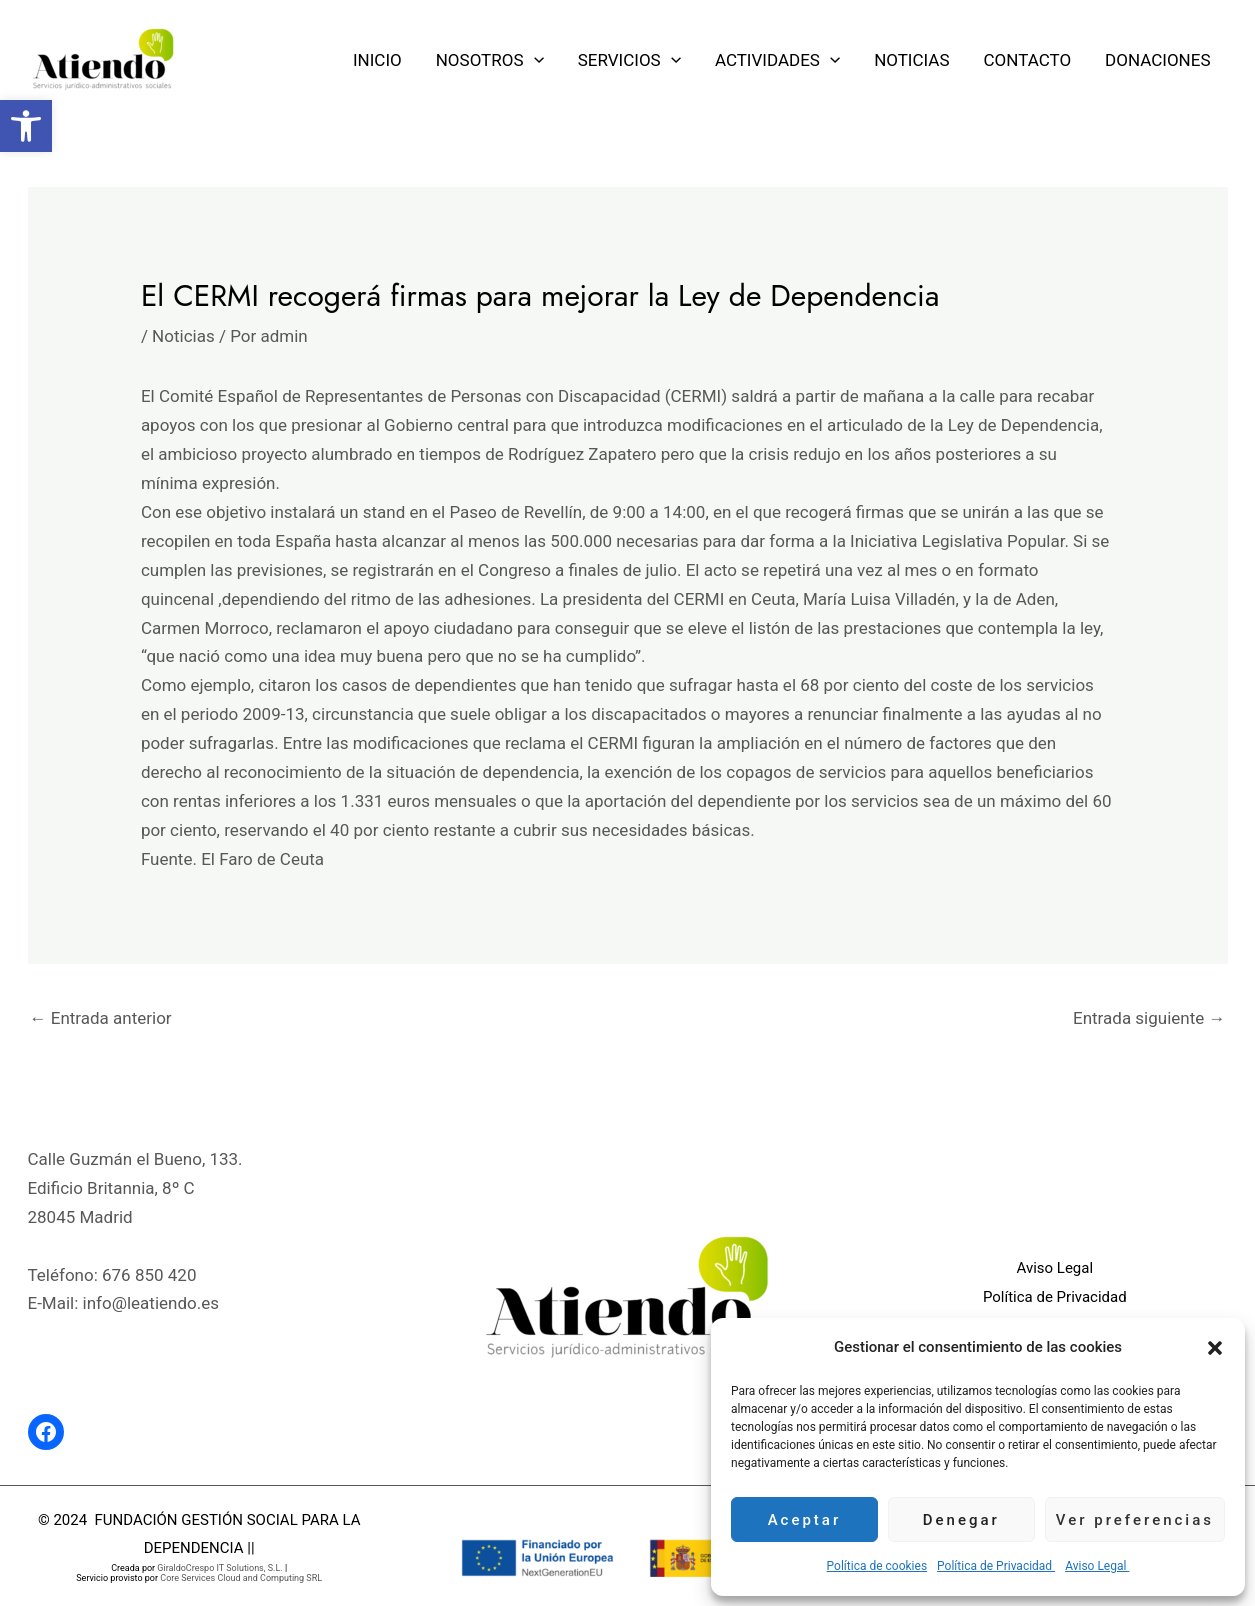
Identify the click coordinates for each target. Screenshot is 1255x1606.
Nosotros (490, 60)
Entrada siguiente (1149, 1018)
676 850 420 (149, 1275)
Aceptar (805, 1520)
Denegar (961, 1520)
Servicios (629, 60)
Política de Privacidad (996, 1566)
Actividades (777, 60)
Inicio (377, 60)
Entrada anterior (101, 1018)
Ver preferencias (1135, 1520)
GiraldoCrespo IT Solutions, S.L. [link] (219, 1568)
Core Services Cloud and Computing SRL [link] (241, 1578)
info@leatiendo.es (151, 1303)
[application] (534, 60)
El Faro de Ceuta (262, 859)
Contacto (1028, 60)
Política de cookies (877, 1566)
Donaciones (1157, 60)
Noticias (911, 60)
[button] (26, 126)
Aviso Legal (1097, 1566)
